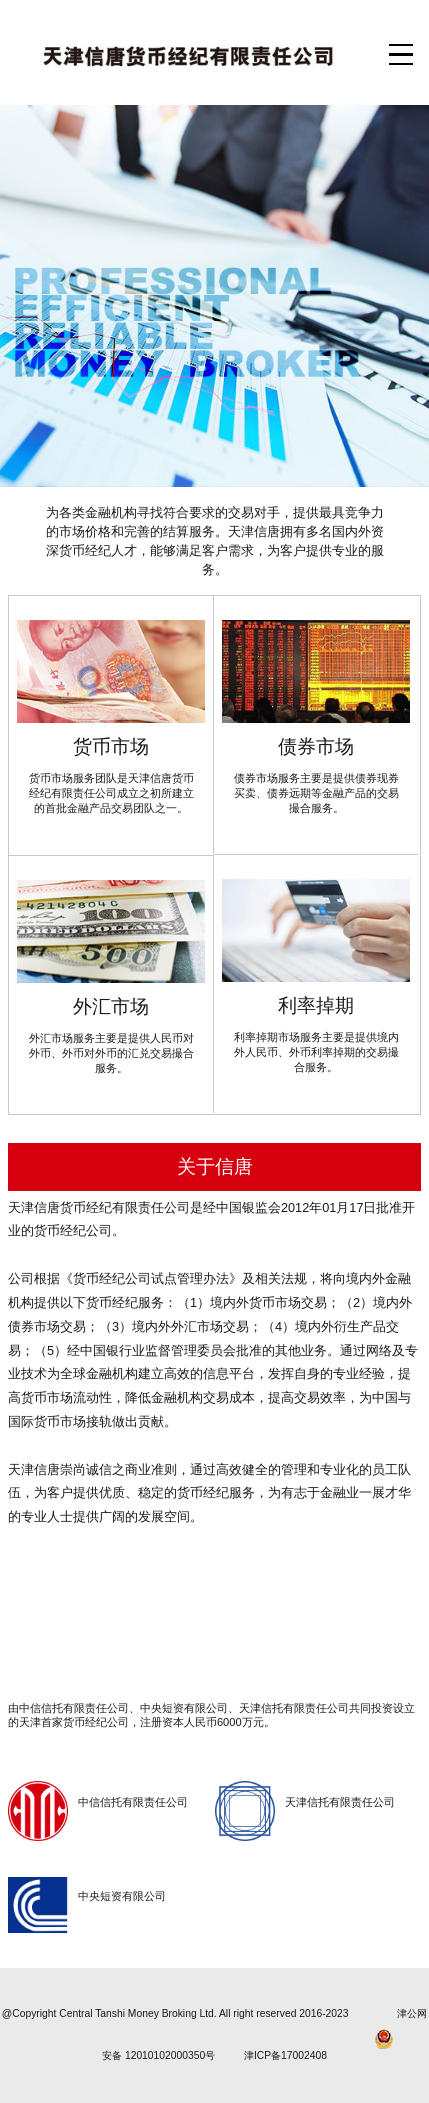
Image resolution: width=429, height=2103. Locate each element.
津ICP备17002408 (285, 2055)
